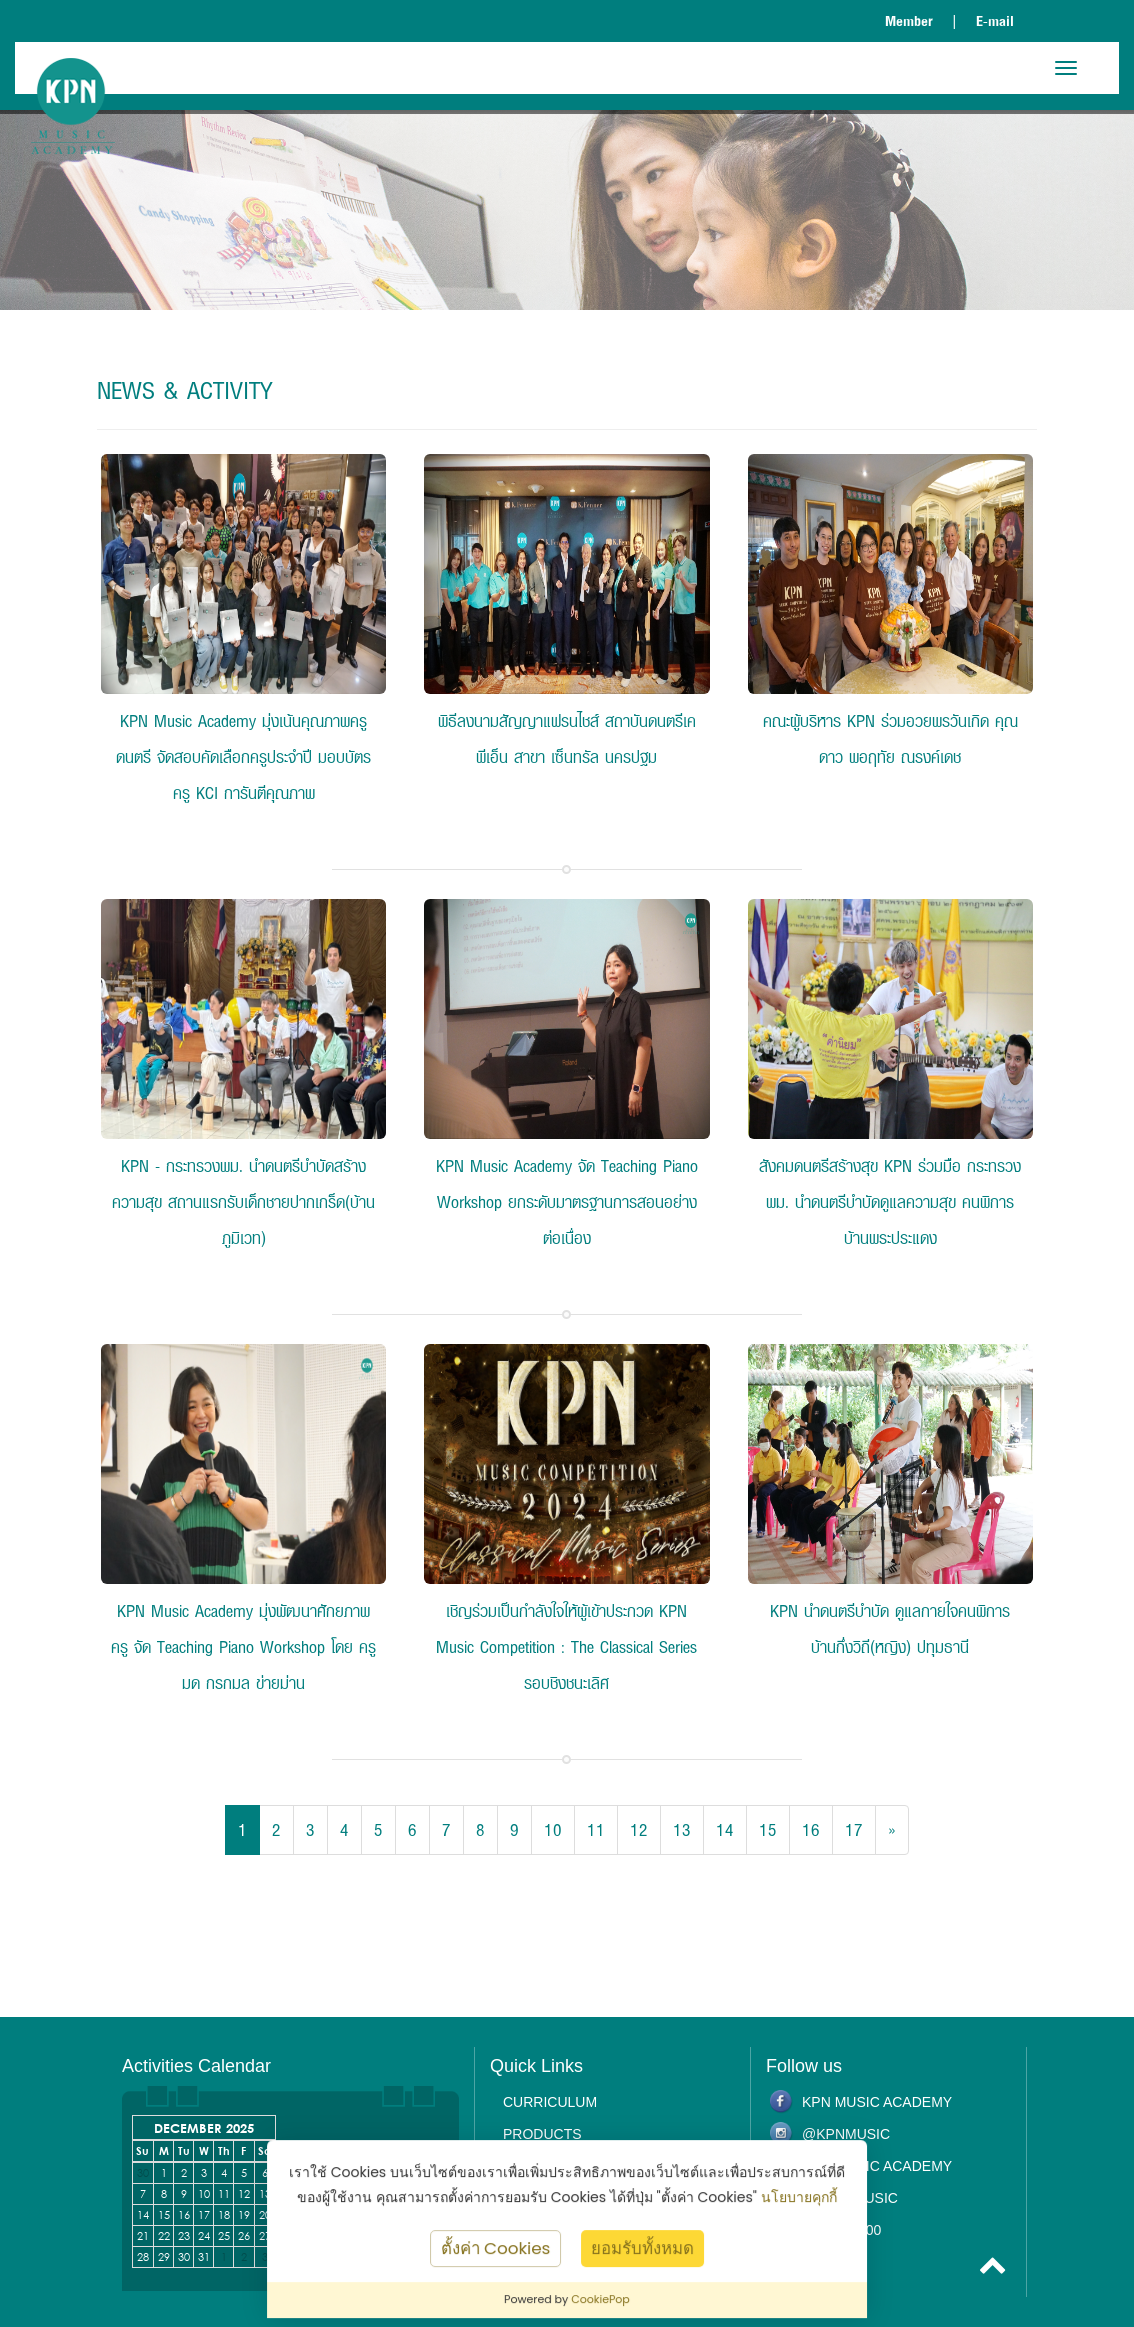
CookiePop (600, 2299)
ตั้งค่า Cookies (496, 2248)
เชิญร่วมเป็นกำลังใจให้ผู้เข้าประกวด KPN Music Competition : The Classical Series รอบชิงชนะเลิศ (566, 1646)
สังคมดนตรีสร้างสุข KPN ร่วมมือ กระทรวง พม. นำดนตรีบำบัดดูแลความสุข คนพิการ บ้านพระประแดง (890, 1201)
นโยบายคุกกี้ (799, 2197)
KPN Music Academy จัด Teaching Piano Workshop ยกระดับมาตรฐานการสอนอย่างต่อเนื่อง (567, 1201)
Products (542, 2134)
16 (811, 1829)
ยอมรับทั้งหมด (642, 2248)
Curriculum (550, 2102)
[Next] (892, 1830)
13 (682, 1829)
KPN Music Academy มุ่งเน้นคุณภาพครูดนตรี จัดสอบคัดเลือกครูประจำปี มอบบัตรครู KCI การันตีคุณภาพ (243, 756)
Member (909, 20)
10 (553, 1829)
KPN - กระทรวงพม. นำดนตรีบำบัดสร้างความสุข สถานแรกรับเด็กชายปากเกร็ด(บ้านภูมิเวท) (243, 1201)
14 (725, 1829)
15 (768, 1829)
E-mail (995, 20)
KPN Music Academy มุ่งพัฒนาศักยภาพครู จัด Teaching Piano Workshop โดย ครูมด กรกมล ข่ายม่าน (243, 1646)
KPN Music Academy (877, 2102)
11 (596, 1829)
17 (854, 1829)
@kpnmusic (846, 2134)
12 (639, 1829)
